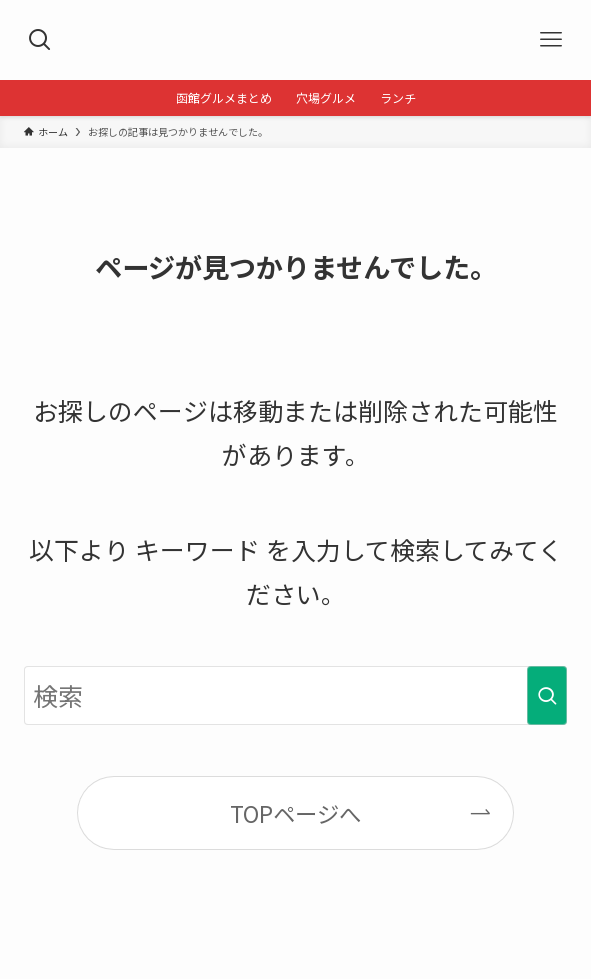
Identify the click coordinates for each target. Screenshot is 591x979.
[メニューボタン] (551, 40)
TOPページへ (295, 813)
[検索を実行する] (547, 696)
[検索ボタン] (40, 40)
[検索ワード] (296, 696)
